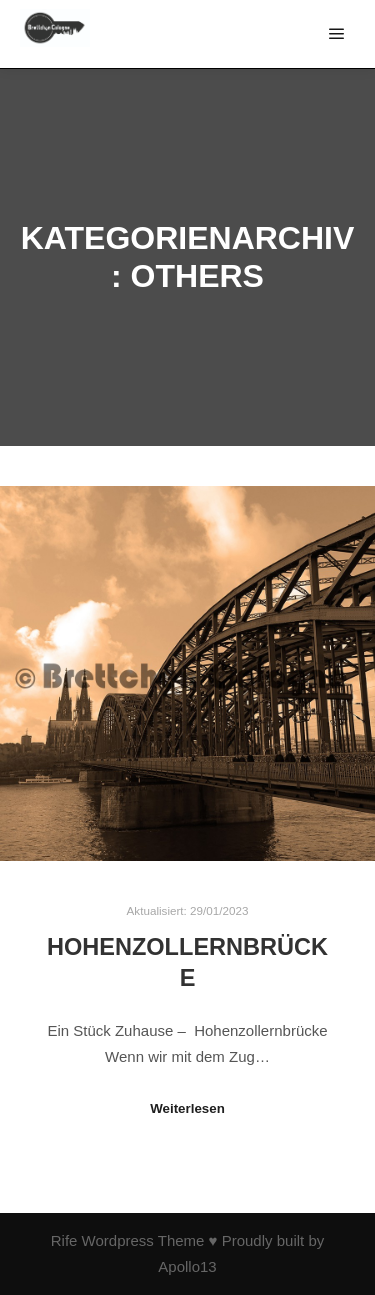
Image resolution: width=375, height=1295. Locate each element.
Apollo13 (187, 1266)
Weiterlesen (187, 1108)
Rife (64, 1240)
